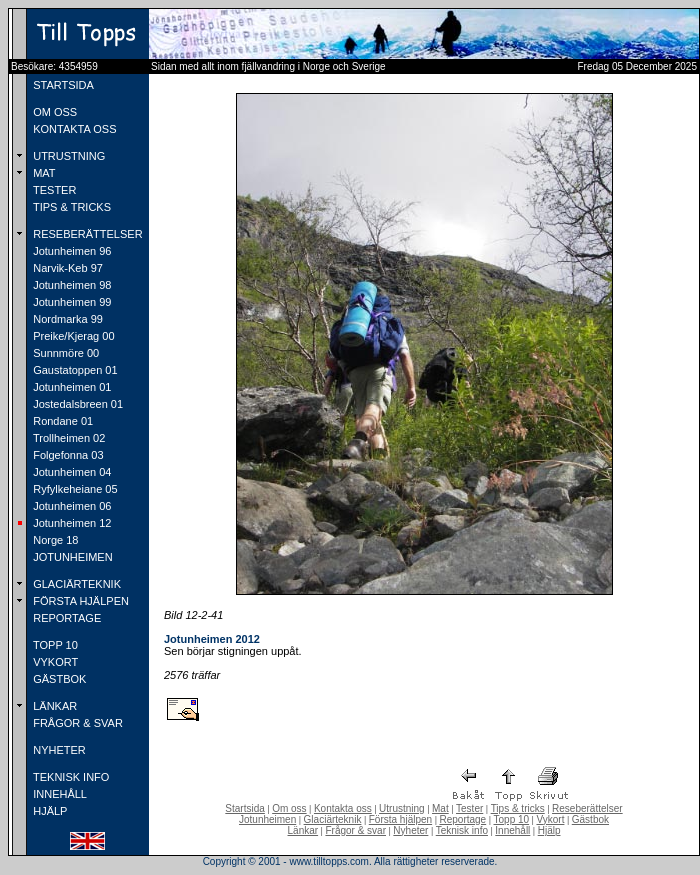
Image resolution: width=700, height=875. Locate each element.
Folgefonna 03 (66, 455)
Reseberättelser (587, 808)
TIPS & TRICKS (70, 207)
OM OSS (53, 112)
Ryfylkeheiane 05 (73, 489)
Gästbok (590, 819)
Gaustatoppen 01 (73, 370)
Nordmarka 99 (66, 319)
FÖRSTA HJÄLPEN (79, 601)
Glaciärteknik (333, 819)
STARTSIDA (62, 85)
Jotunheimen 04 (70, 472)
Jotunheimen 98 (70, 285)
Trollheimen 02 (67, 438)
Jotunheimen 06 (70, 506)
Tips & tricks (518, 808)
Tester (469, 808)
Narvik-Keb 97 (66, 268)
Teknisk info (462, 830)
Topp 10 (512, 819)
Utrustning (402, 808)
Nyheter (410, 830)
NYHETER (58, 750)
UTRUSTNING (67, 156)
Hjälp (549, 830)
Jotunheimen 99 (70, 302)
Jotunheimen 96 (70, 251)
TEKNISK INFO (69, 777)
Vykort (550, 819)
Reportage (462, 819)
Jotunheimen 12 (70, 523)
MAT (42, 173)
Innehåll (512, 830)
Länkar (303, 830)
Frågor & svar (355, 830)
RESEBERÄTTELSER (86, 234)
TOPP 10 (54, 645)
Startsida (244, 808)
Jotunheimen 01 (70, 387)
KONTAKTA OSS (73, 129)
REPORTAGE (65, 618)
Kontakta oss (343, 808)
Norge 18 (54, 540)
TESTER (53, 190)
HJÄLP (48, 811)
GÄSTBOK (58, 679)
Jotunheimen (267, 819)
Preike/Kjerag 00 (72, 336)
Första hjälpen (400, 819)
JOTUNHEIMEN (71, 557)
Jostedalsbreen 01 (76, 404)
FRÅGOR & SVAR (76, 723)
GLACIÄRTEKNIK (75, 584)
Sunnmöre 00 (64, 353)
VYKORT (54, 662)
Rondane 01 (61, 421)
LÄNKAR (53, 706)
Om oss (289, 808)
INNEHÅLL (58, 794)
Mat (440, 808)
